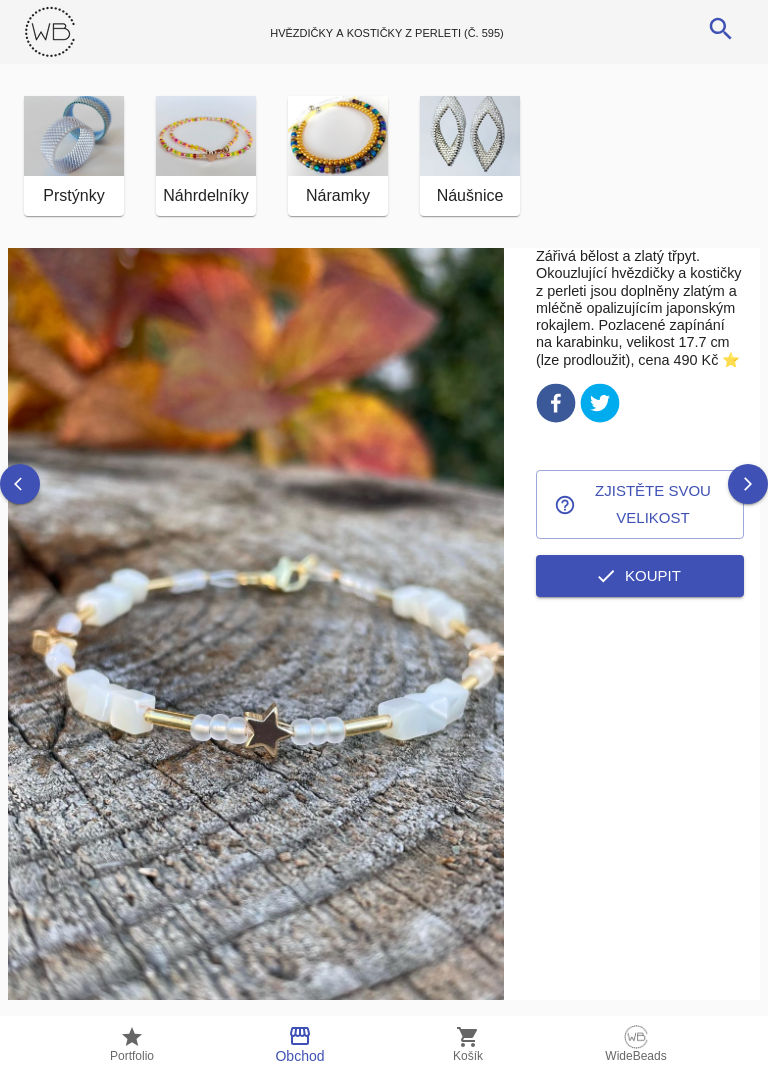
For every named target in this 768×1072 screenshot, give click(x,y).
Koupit (640, 576)
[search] (721, 29)
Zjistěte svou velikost (640, 504)
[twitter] (600, 406)
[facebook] (556, 406)
